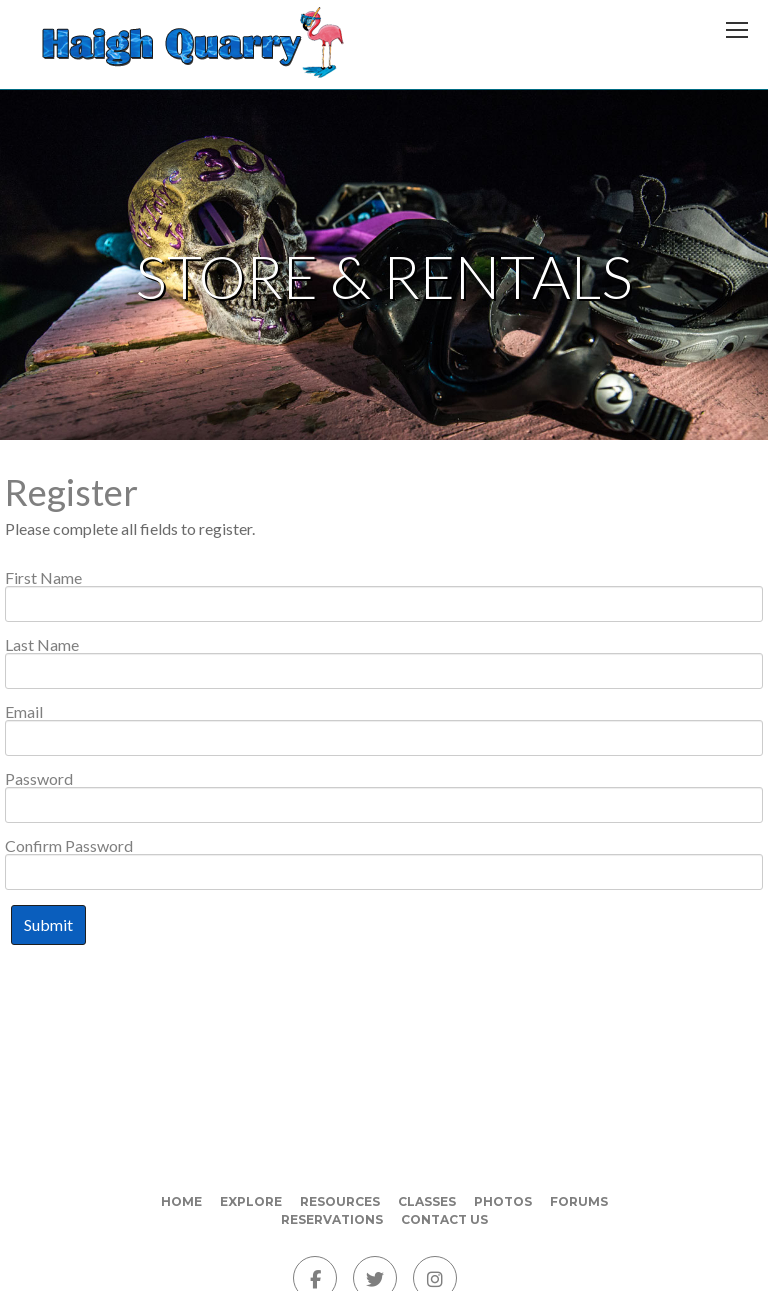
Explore (251, 1201)
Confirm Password (69, 846)
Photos (503, 1201)
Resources (340, 1201)
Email (24, 712)
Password (39, 779)
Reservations (332, 1219)
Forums (579, 1201)
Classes (427, 1201)
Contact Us (444, 1219)
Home (181, 1201)
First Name (43, 578)
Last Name (42, 645)
